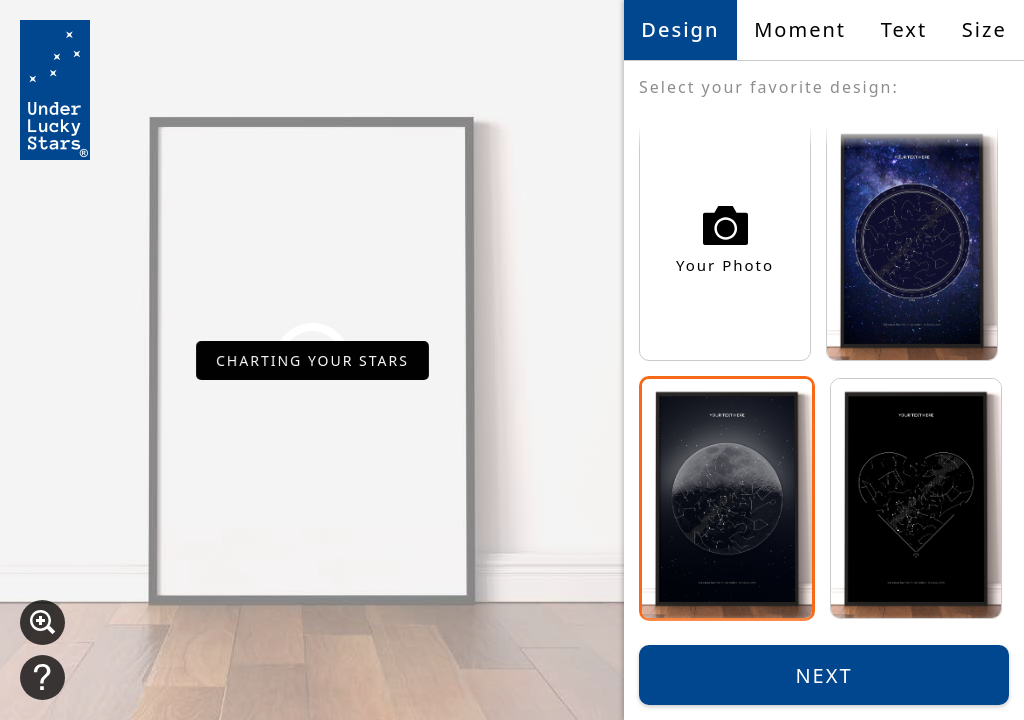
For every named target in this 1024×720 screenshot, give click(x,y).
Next (823, 675)
